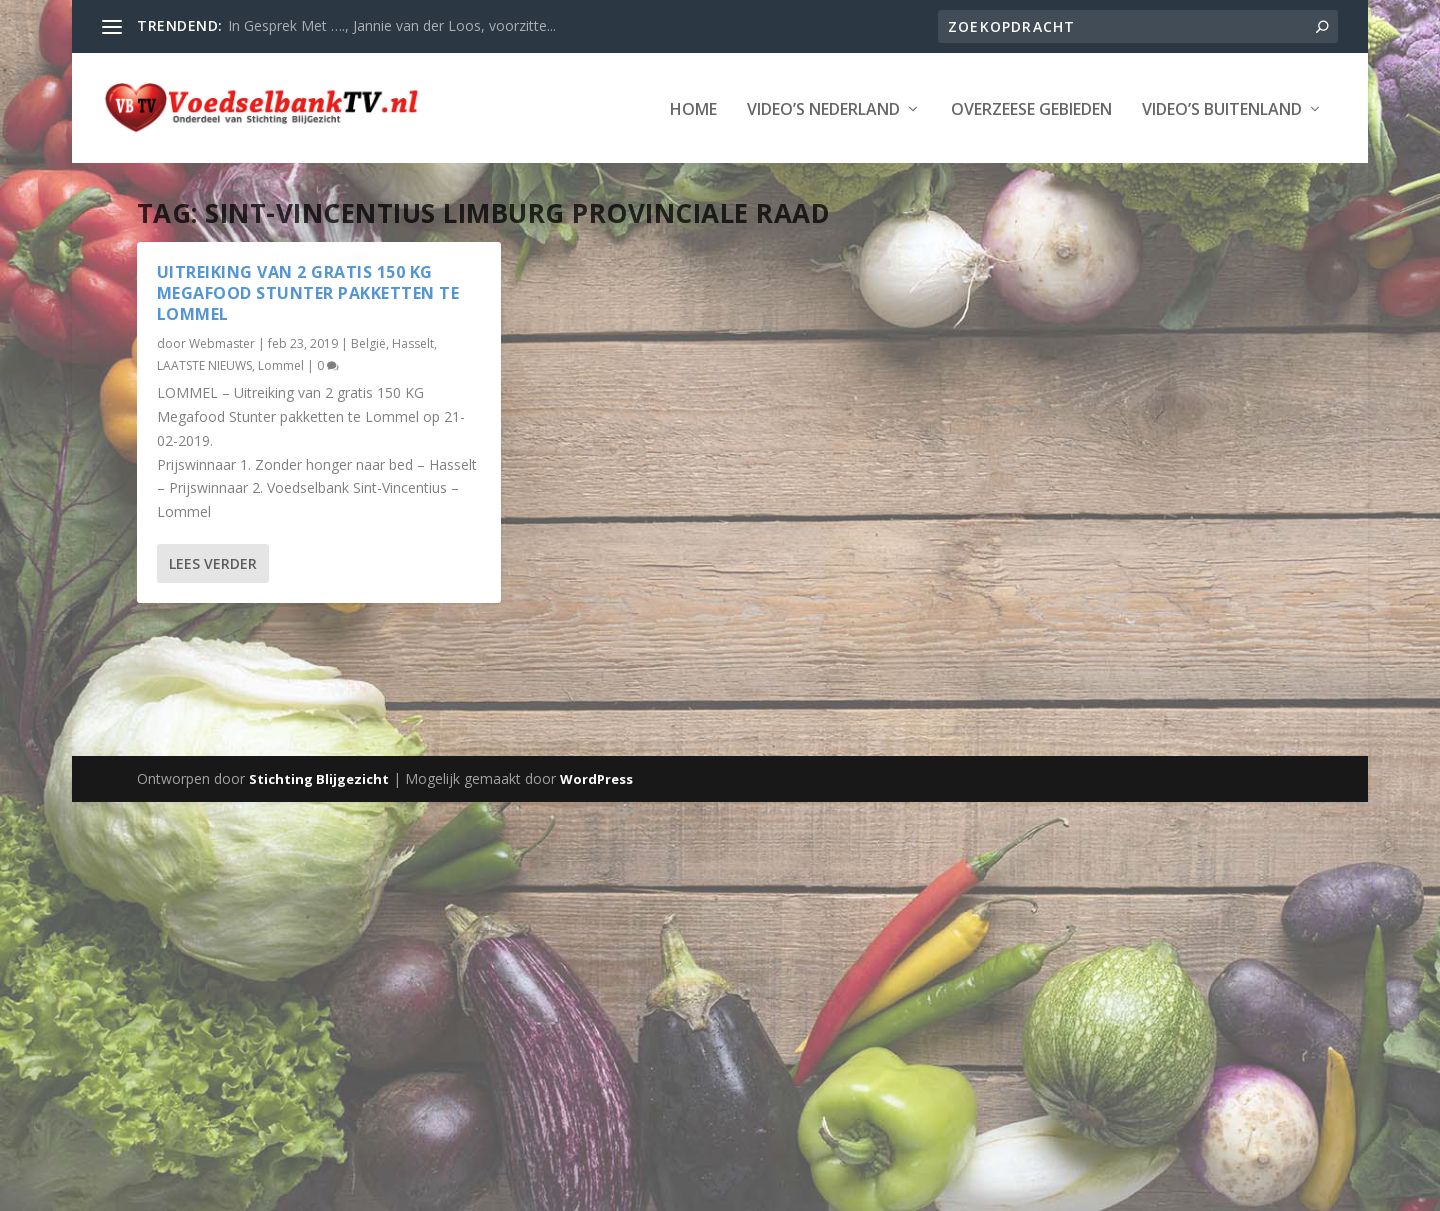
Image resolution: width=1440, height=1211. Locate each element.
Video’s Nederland (823, 108)
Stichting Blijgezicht (319, 779)
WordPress (596, 779)
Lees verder (213, 563)
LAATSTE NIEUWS (204, 365)
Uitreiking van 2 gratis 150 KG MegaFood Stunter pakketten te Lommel (308, 293)
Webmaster (222, 343)
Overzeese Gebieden (1031, 108)
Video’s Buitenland (1222, 108)
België (368, 343)
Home (693, 108)
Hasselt (413, 343)
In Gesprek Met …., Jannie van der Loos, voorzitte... (392, 25)
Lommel (281, 365)
